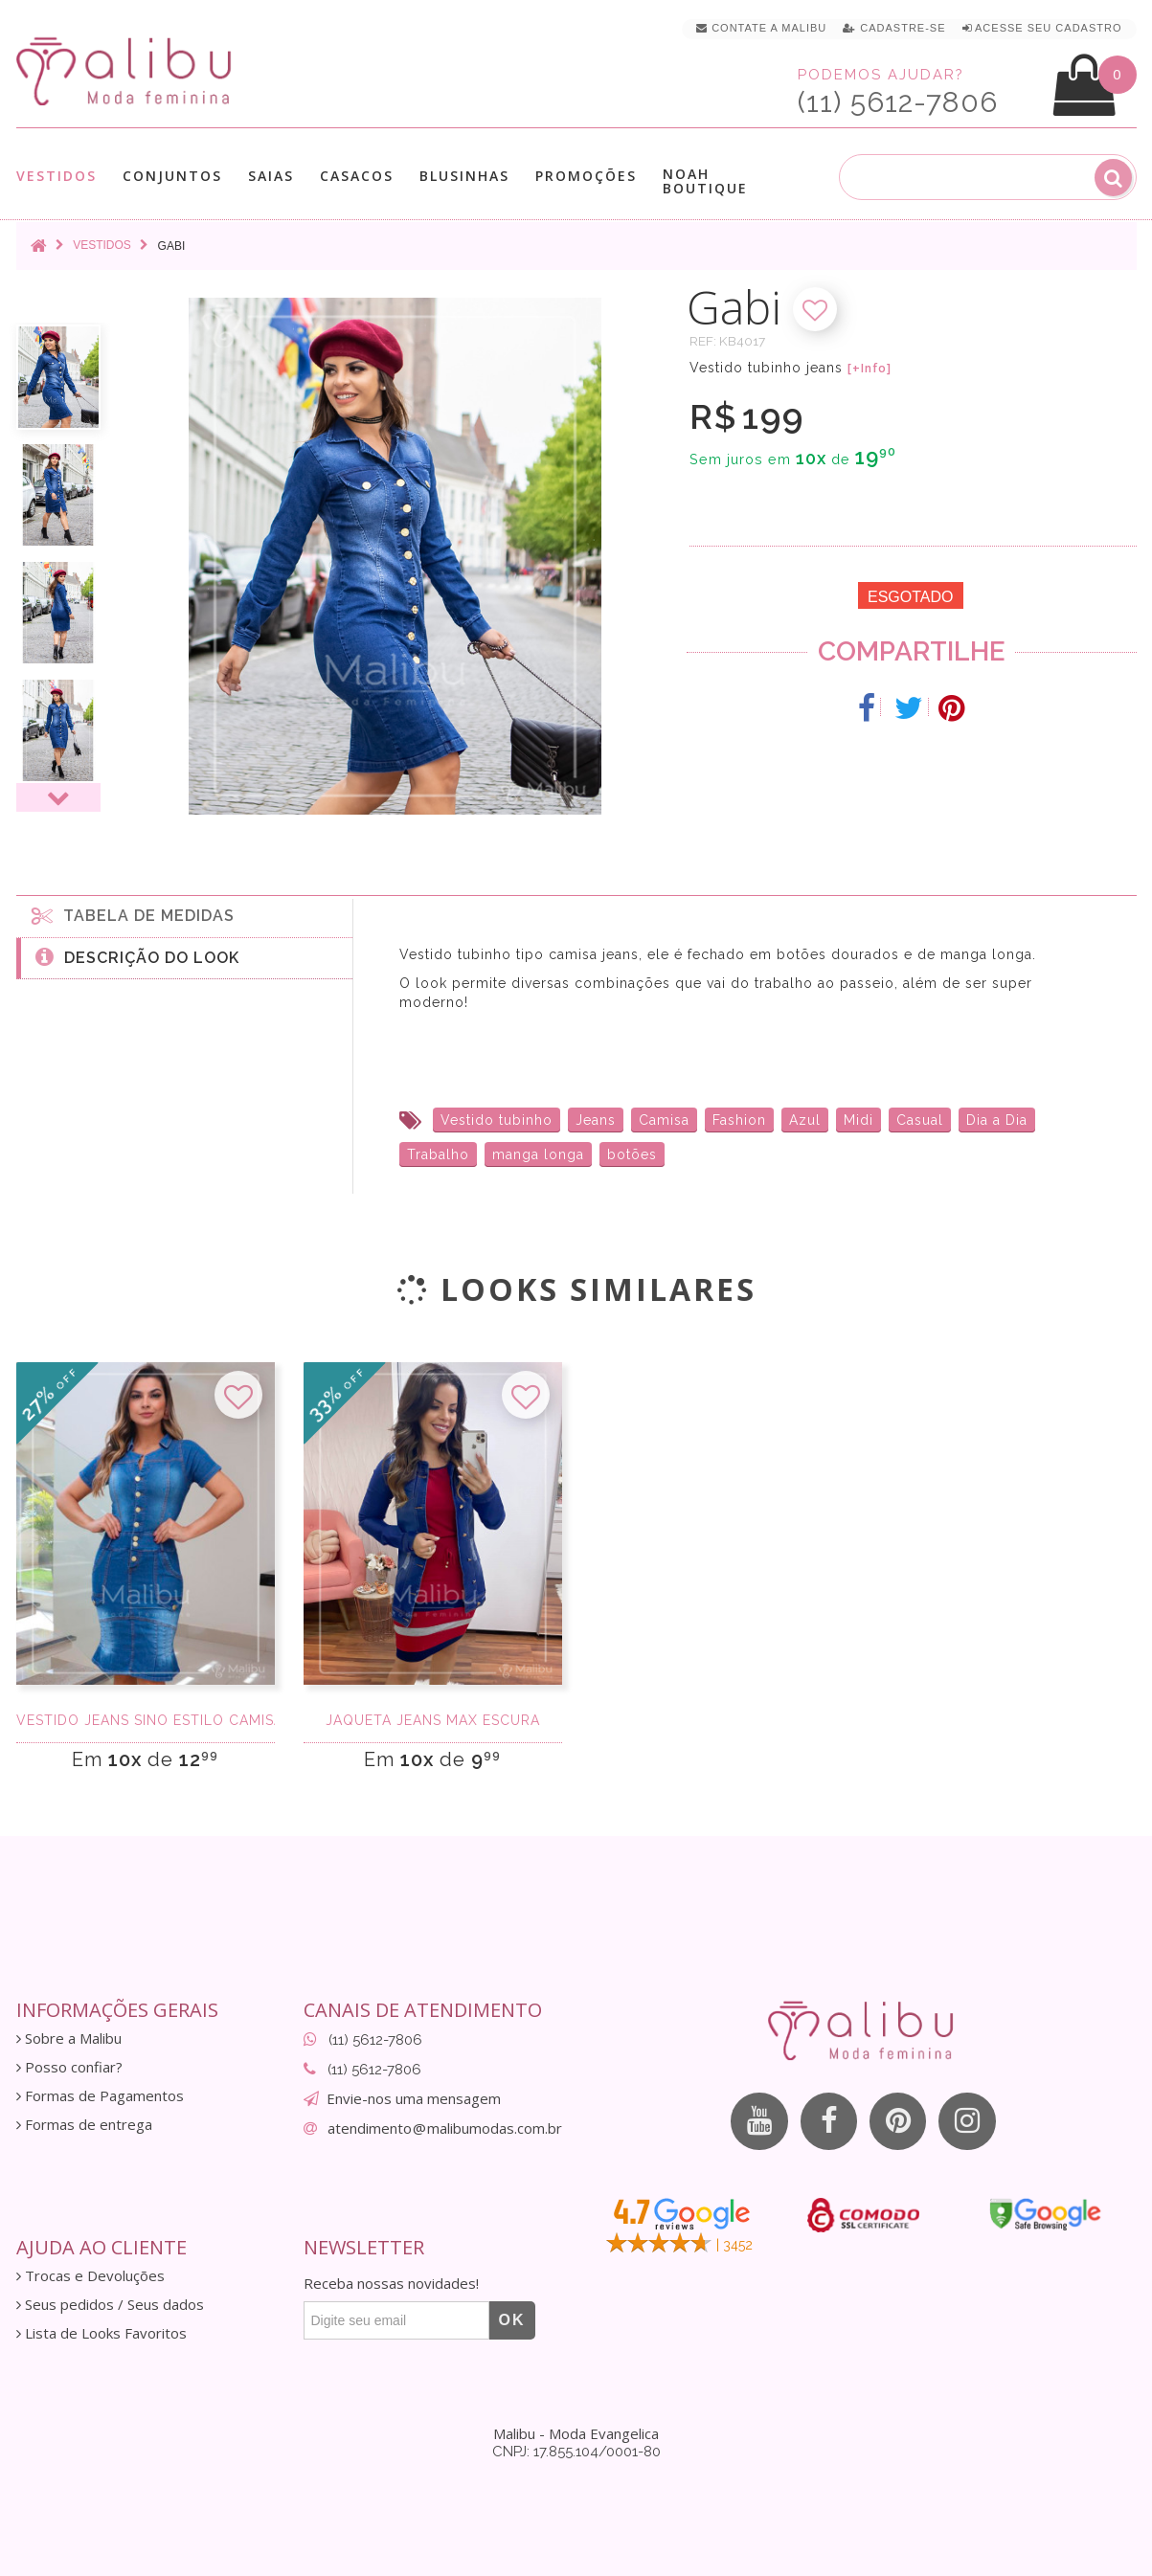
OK (512, 2320)
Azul (805, 1120)
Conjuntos (172, 175)
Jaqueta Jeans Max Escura (433, 1720)
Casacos (357, 175)
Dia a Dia (997, 1120)
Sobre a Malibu (69, 2038)
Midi (858, 1120)
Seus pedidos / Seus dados (110, 2305)
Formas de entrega (84, 2125)
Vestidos (56, 175)
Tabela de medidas (133, 915)
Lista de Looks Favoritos (101, 2333)
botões (632, 1154)
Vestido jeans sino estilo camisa (145, 1720)
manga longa (538, 1154)
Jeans (596, 1120)
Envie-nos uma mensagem (414, 2098)
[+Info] (869, 368)
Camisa (664, 1120)
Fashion (739, 1120)
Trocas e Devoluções (90, 2276)
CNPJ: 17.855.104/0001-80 (576, 2451)
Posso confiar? (69, 2067)
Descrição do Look (137, 956)
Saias (271, 175)
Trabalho (438, 1154)
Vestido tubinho (496, 1120)
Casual (919, 1120)
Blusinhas (464, 175)
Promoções (586, 175)
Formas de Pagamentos (100, 2096)
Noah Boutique (705, 181)
